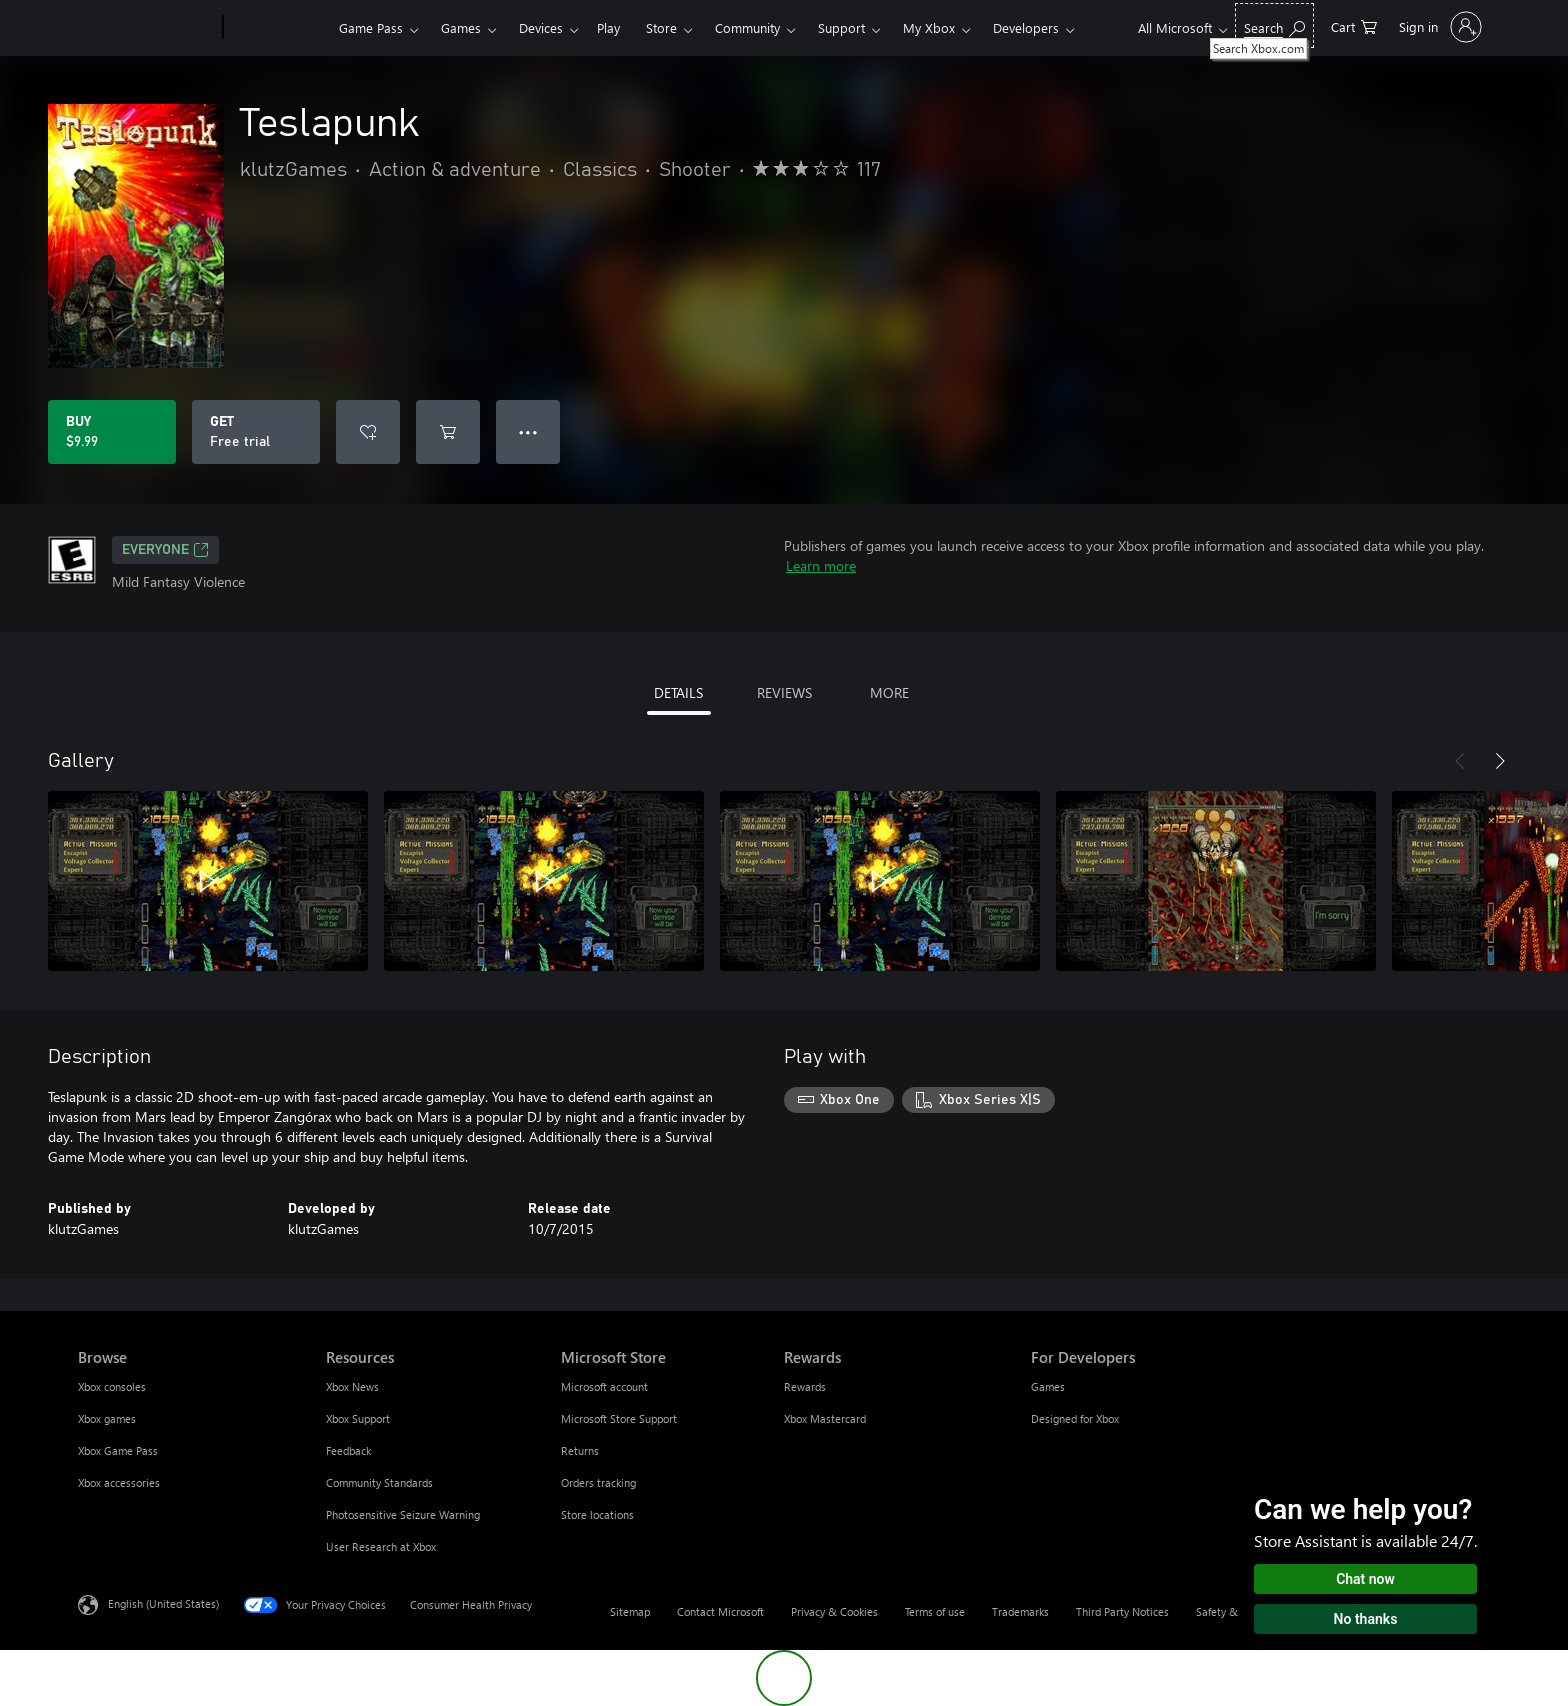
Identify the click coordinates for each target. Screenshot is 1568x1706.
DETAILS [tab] (678, 692)
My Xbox (929, 27)
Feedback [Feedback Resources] (348, 1450)
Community (747, 27)
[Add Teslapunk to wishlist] (368, 432)
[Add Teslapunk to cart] (448, 432)
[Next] (1500, 761)
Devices (541, 27)
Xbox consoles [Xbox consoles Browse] (112, 1386)
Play (608, 27)
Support (841, 27)
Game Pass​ (371, 27)
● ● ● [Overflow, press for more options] (528, 431)
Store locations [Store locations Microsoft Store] (597, 1514)
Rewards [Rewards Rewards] (805, 1386)
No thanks (1366, 1619)
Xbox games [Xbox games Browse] (107, 1418)
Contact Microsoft (720, 1611)
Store (661, 27)
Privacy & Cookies (834, 1611)
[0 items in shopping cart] (1354, 25)
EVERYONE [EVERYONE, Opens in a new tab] (165, 550)
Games (461, 27)
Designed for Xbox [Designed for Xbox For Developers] (1075, 1418)
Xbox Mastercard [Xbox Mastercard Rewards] (825, 1418)
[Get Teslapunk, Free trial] (256, 432)
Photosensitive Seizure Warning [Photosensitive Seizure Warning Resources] (403, 1514)
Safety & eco (1227, 1611)
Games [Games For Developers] (1048, 1386)
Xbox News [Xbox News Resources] (352, 1386)
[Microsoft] (146, 28)
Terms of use (935, 1611)
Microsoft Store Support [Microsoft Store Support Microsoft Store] (619, 1418)
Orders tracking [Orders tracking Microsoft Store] (598, 1482)
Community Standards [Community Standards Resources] (379, 1482)
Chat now (1365, 1579)
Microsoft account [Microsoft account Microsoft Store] (604, 1386)
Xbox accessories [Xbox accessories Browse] (119, 1482)
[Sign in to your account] (1438, 27)
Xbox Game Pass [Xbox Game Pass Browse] (118, 1450)
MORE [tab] (889, 692)
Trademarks (1020, 1611)
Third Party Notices (1122, 1611)
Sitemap (630, 1611)
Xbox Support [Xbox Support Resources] (358, 1418)
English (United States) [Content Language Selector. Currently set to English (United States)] (163, 1603)
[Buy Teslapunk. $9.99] (112, 432)
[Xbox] (278, 28)
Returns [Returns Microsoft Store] (580, 1450)
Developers (1026, 27)
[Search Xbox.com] (1274, 25)
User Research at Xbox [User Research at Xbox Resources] (381, 1546)
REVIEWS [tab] (784, 692)
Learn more (821, 565)
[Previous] (1460, 761)
